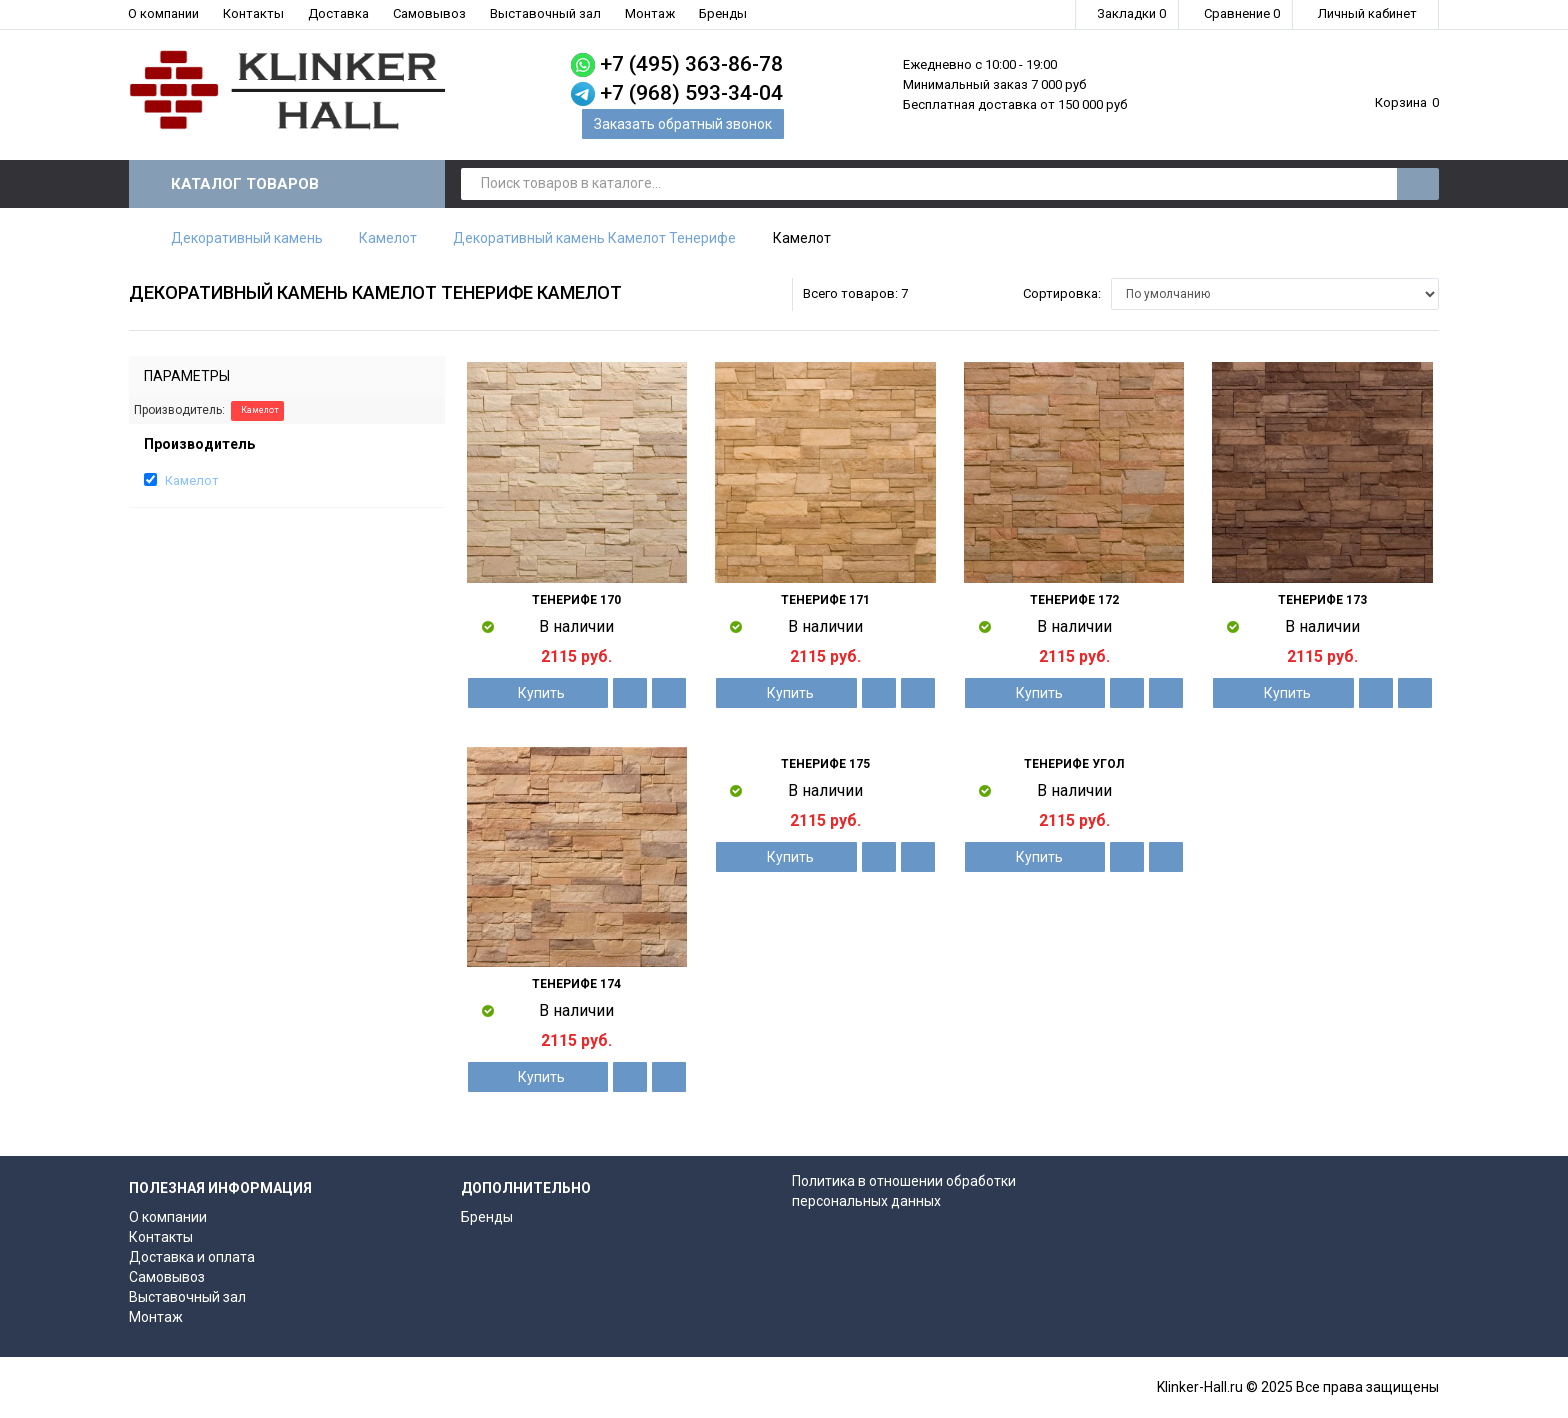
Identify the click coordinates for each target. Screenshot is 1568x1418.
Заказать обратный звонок (683, 124)
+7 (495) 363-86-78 (691, 64)
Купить (537, 693)
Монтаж (650, 13)
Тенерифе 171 (825, 600)
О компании (163, 13)
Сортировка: (1062, 293)
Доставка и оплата (192, 1257)
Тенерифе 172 (1074, 600)
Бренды (723, 13)
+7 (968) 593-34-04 (691, 93)
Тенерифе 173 (1322, 600)
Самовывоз (429, 13)
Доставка (338, 13)
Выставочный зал (545, 13)
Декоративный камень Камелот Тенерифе (594, 238)
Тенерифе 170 (576, 600)
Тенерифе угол (1074, 764)
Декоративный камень (247, 238)
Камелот (388, 238)
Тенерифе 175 (825, 764)
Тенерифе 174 (576, 984)
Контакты (253, 13)
